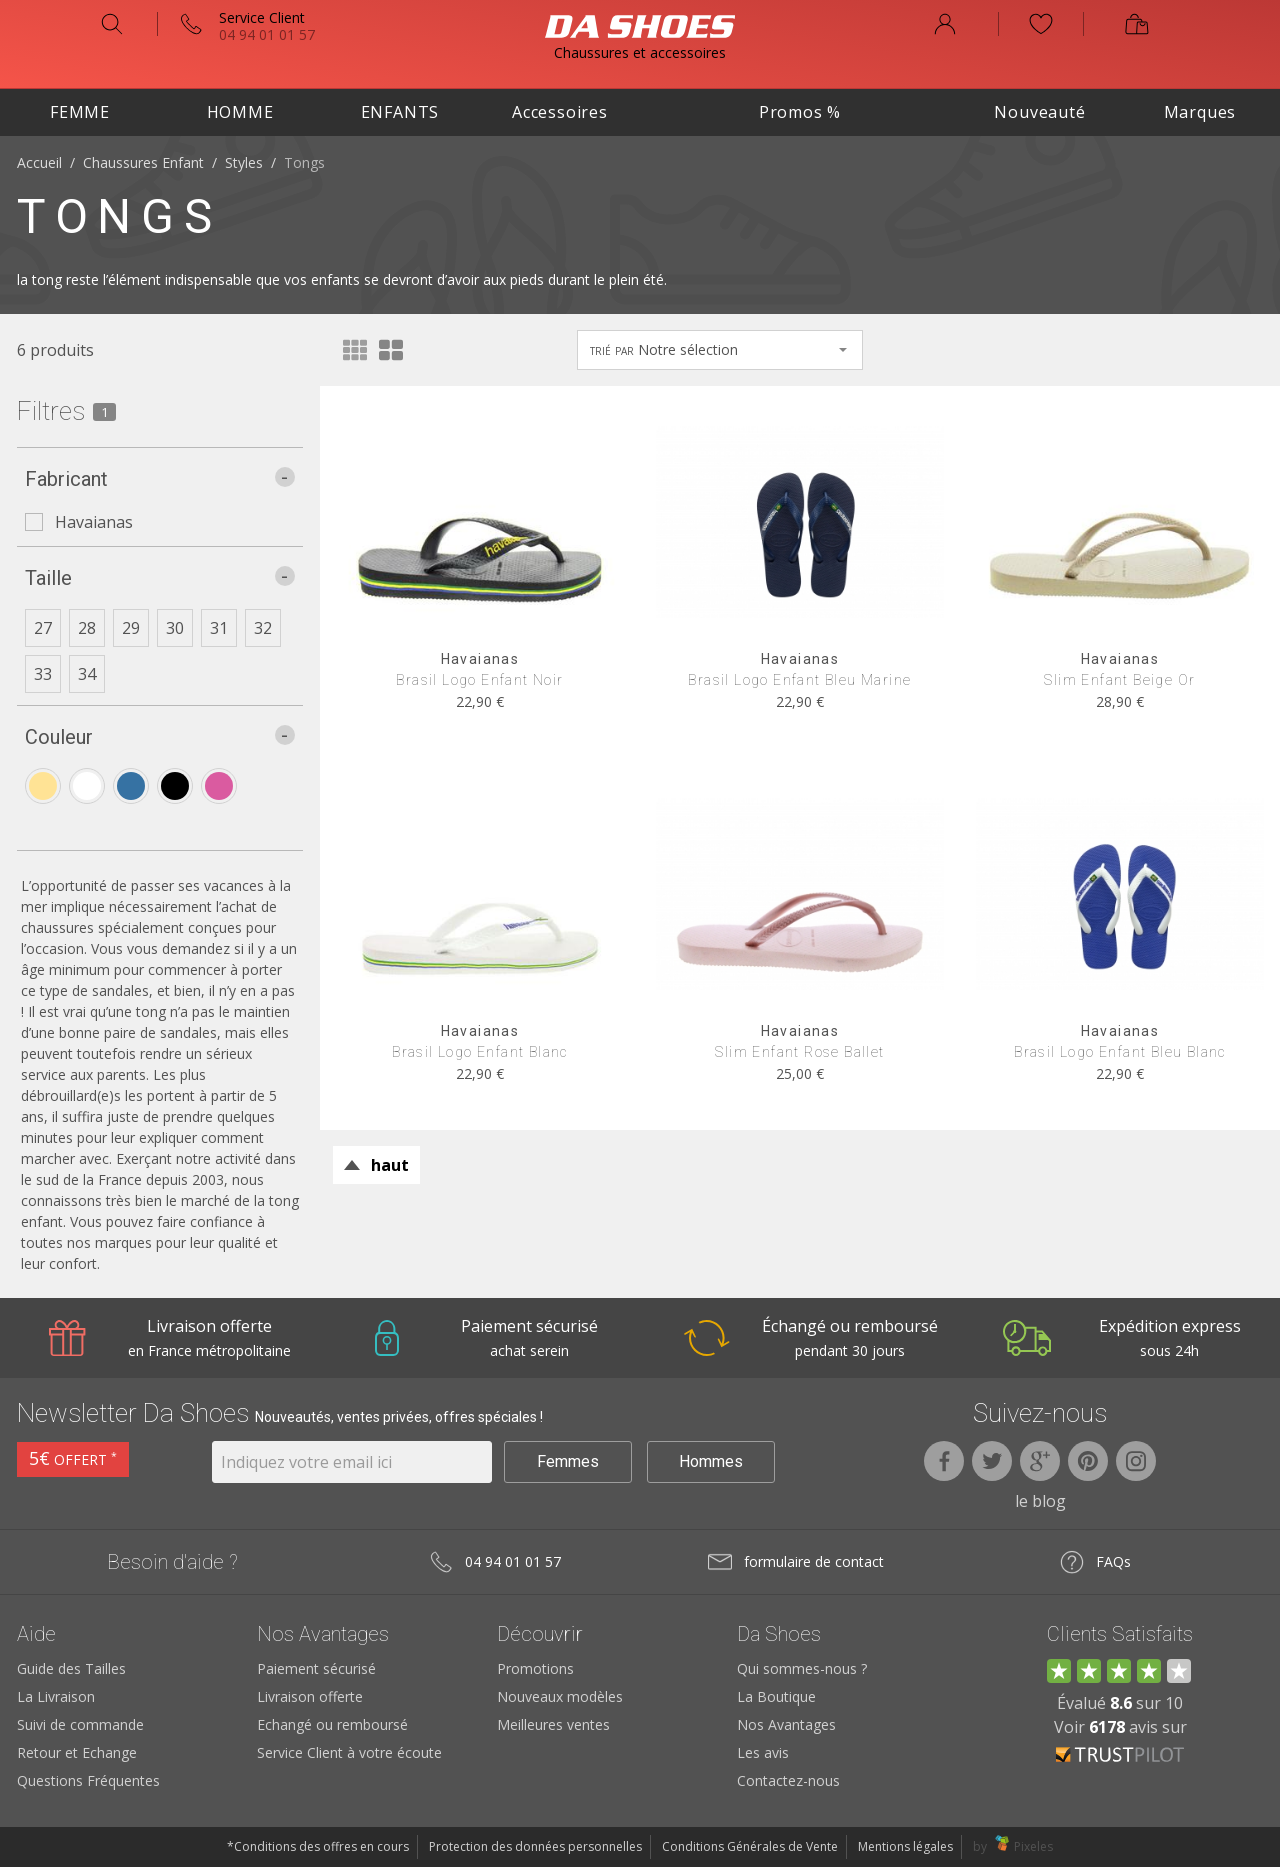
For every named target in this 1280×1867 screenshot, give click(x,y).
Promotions (535, 1668)
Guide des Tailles (71, 1668)
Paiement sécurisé (316, 1668)
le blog (1040, 1501)
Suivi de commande (80, 1724)
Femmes (568, 1461)
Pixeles (1033, 1846)
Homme (240, 112)
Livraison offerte (310, 1696)
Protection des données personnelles (535, 1846)
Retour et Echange (77, 1752)
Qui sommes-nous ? (802, 1668)
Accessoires (560, 112)
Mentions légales (905, 1846)
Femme (80, 112)
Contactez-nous (788, 1780)
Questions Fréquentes (88, 1780)
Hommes (711, 1461)
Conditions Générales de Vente (750, 1846)
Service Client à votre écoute (349, 1752)
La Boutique (776, 1696)
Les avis (763, 1752)
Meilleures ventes (553, 1724)
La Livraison (56, 1696)
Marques (1200, 112)
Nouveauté (1039, 112)
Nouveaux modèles (560, 1696)
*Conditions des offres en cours (318, 1846)
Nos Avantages (786, 1724)
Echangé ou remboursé (332, 1724)
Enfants (400, 112)
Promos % (800, 112)
